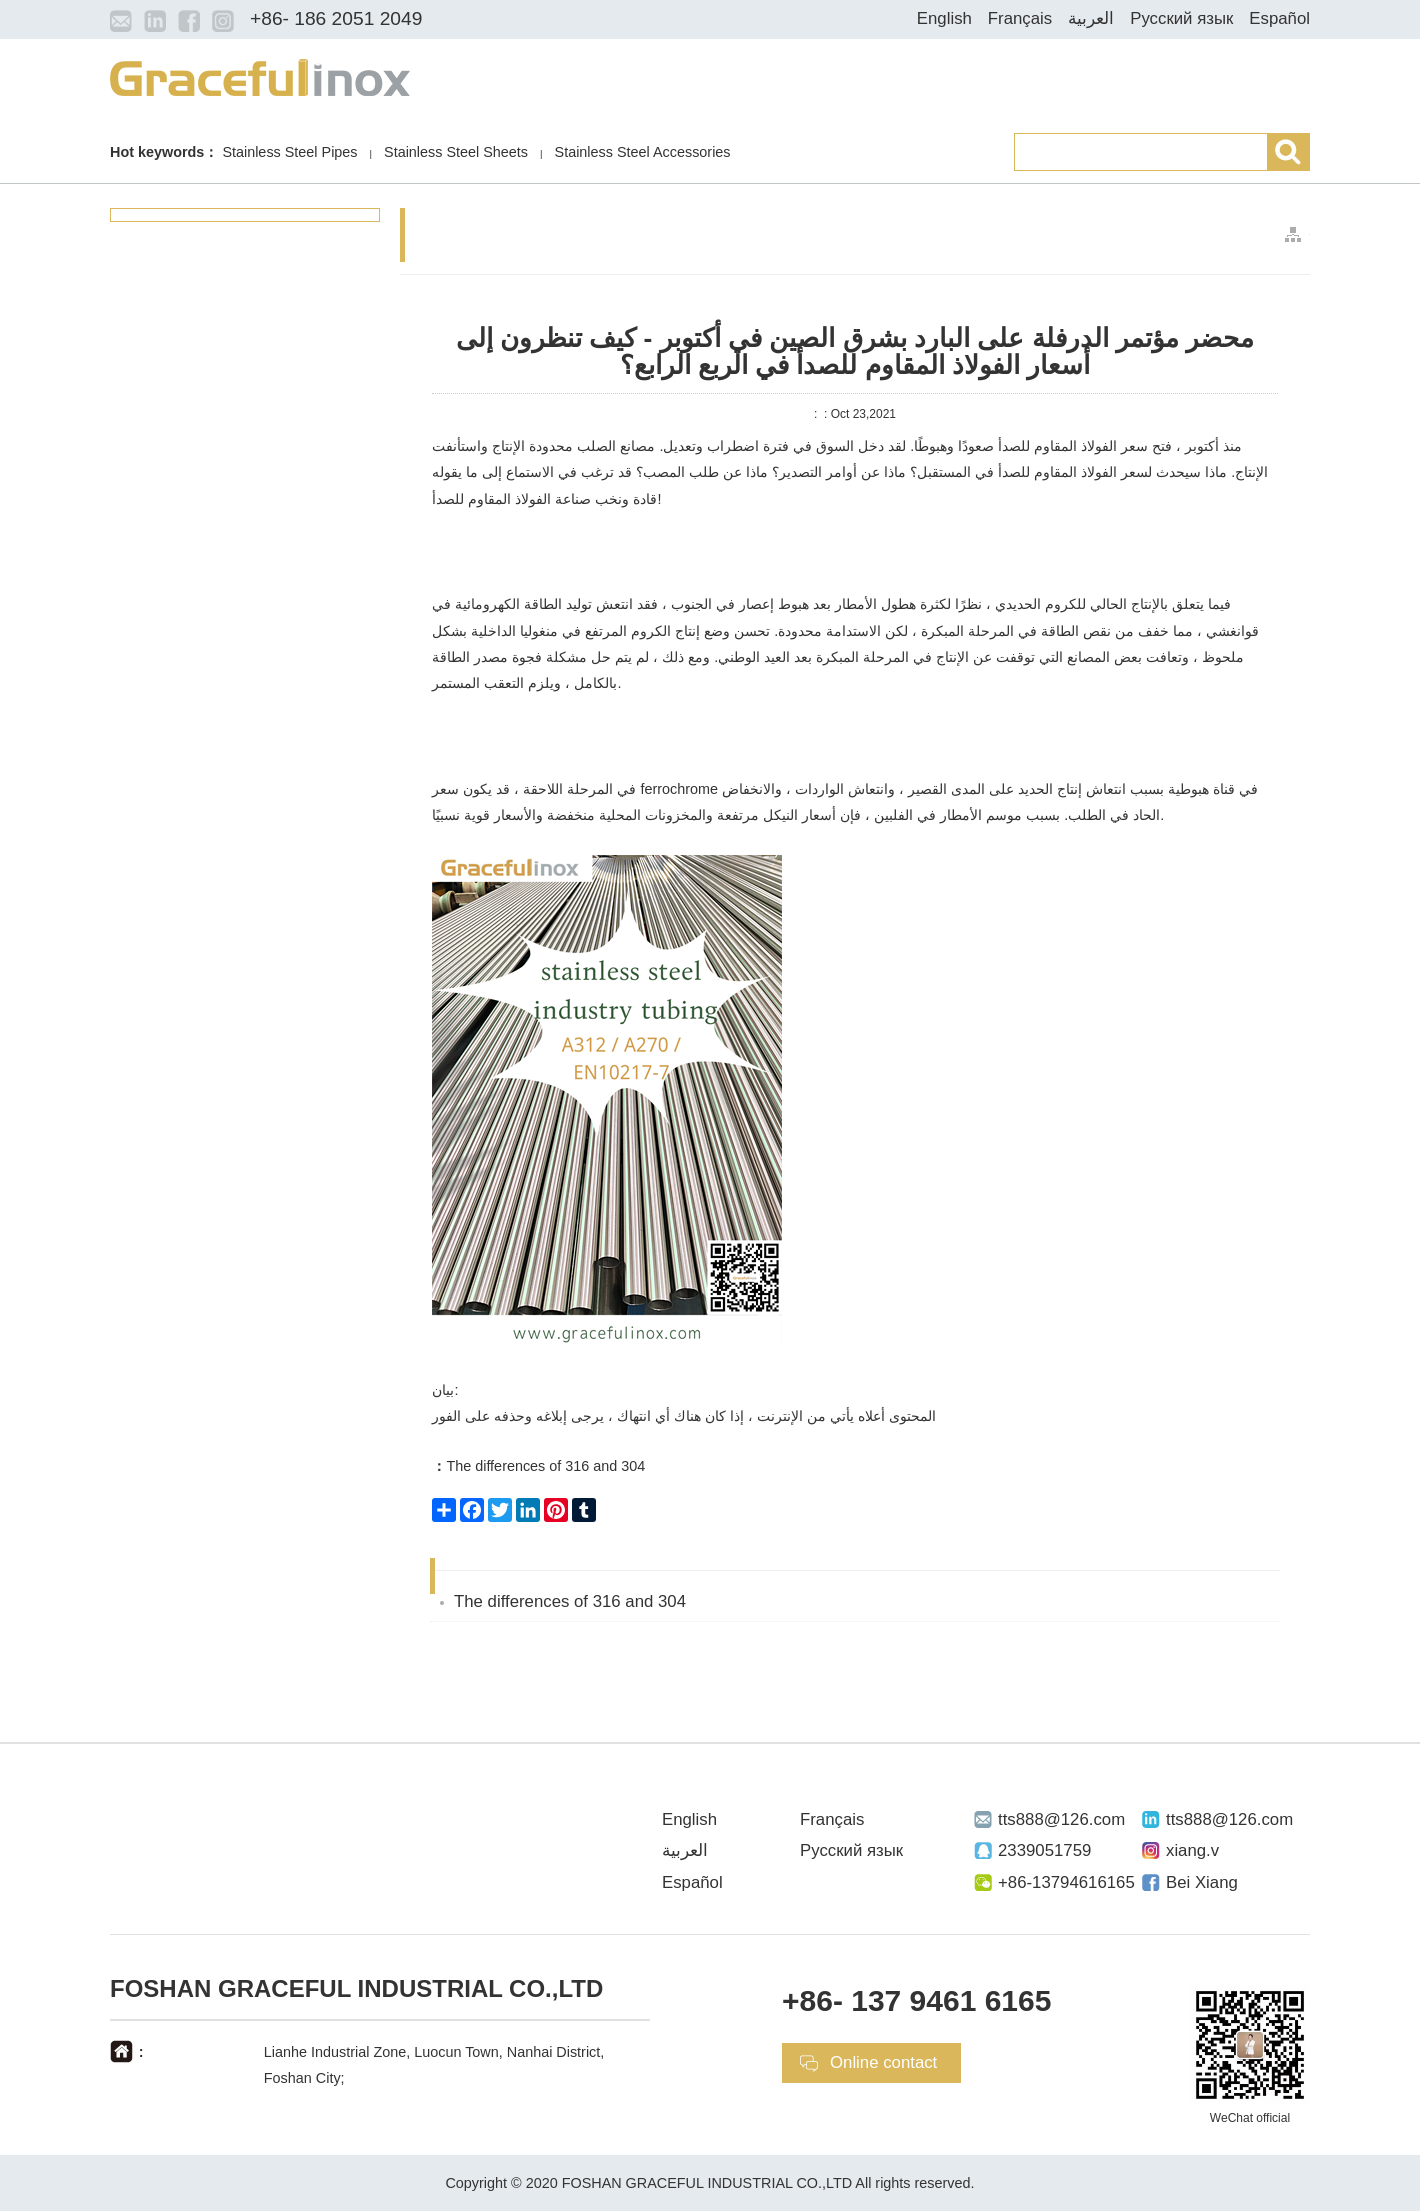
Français (1020, 18)
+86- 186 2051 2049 (336, 18)
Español (1279, 18)
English (944, 18)
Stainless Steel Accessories (643, 152)
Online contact (883, 2062)
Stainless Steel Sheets (456, 152)
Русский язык (1181, 18)
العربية (1091, 18)
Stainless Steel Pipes (289, 152)
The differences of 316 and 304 (538, 1466)
